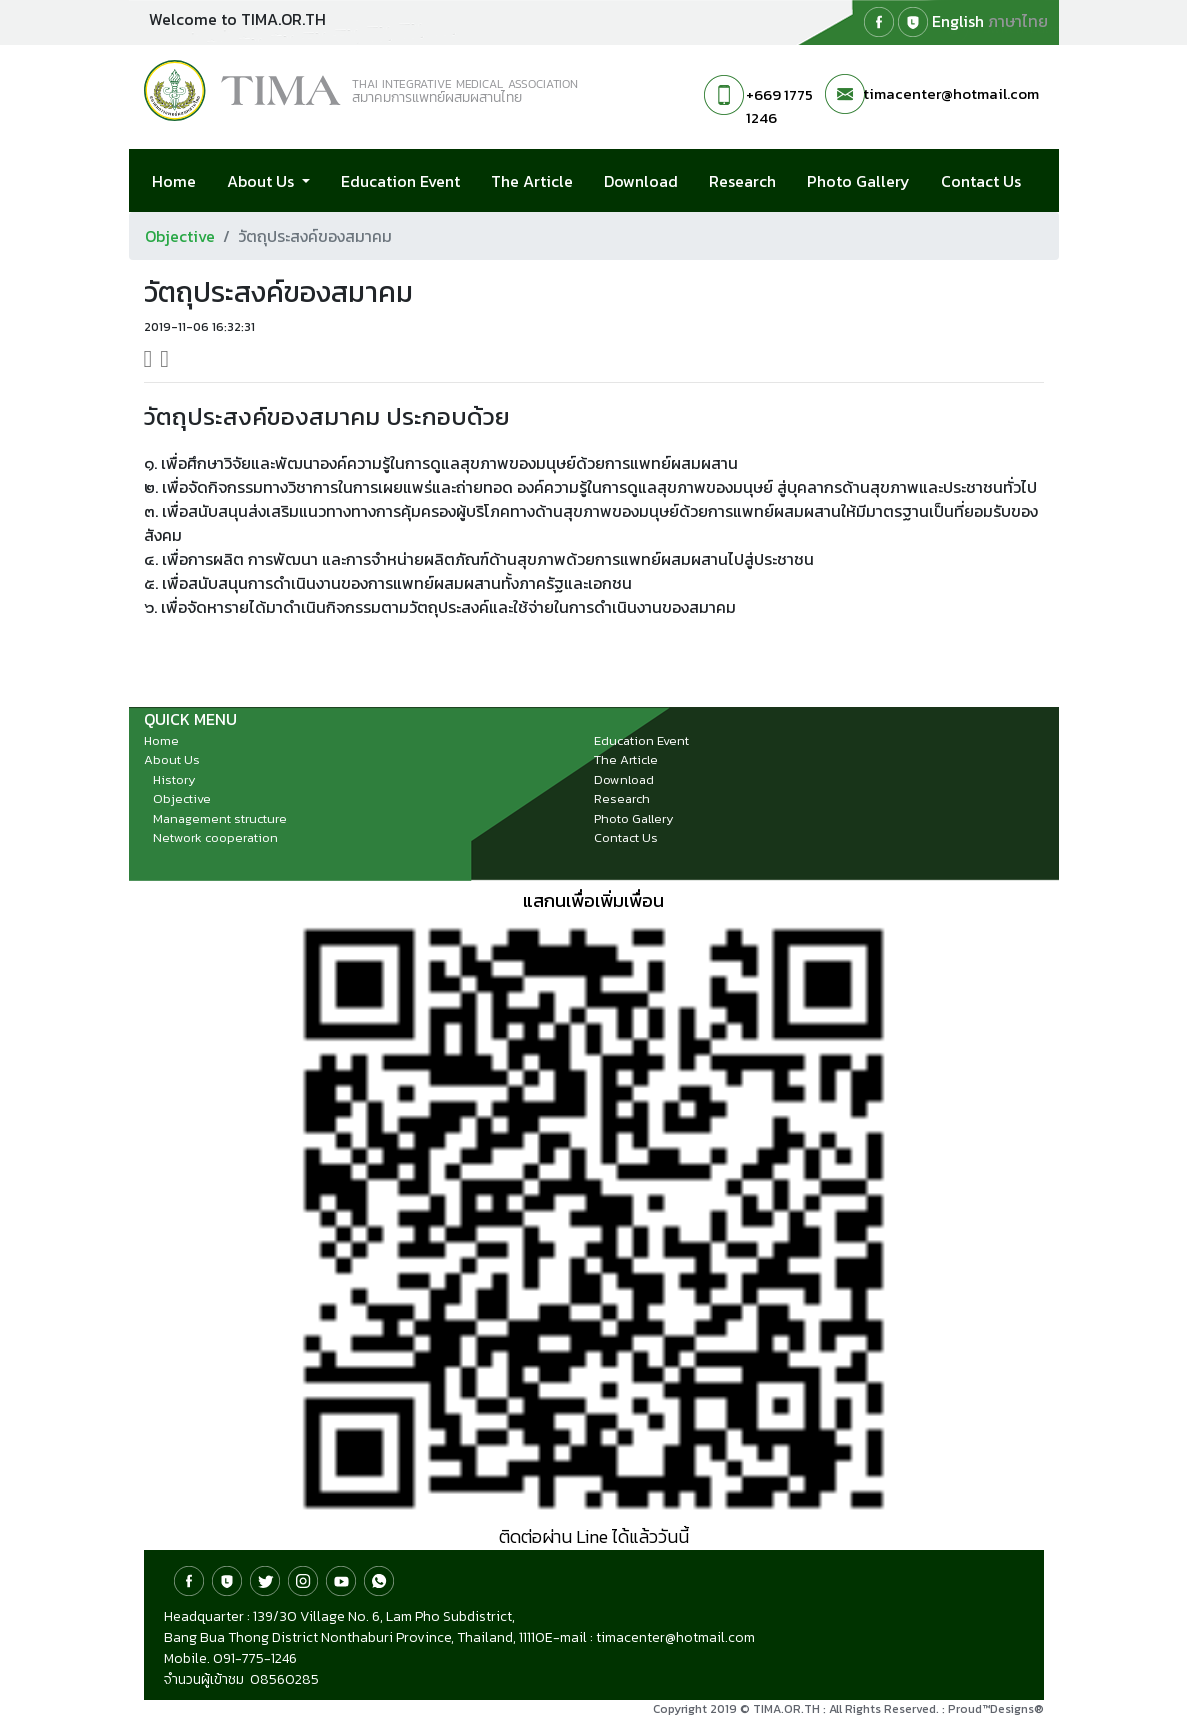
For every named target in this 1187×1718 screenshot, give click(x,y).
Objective (180, 236)
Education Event (400, 181)
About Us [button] (262, 181)
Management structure (220, 818)
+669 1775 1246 (779, 106)
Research (742, 181)
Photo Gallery (858, 181)
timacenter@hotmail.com (951, 93)
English (958, 21)
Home (174, 181)
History (174, 779)
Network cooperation (215, 837)
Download (641, 181)
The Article (532, 181)
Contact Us (981, 181)
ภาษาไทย (1018, 21)
